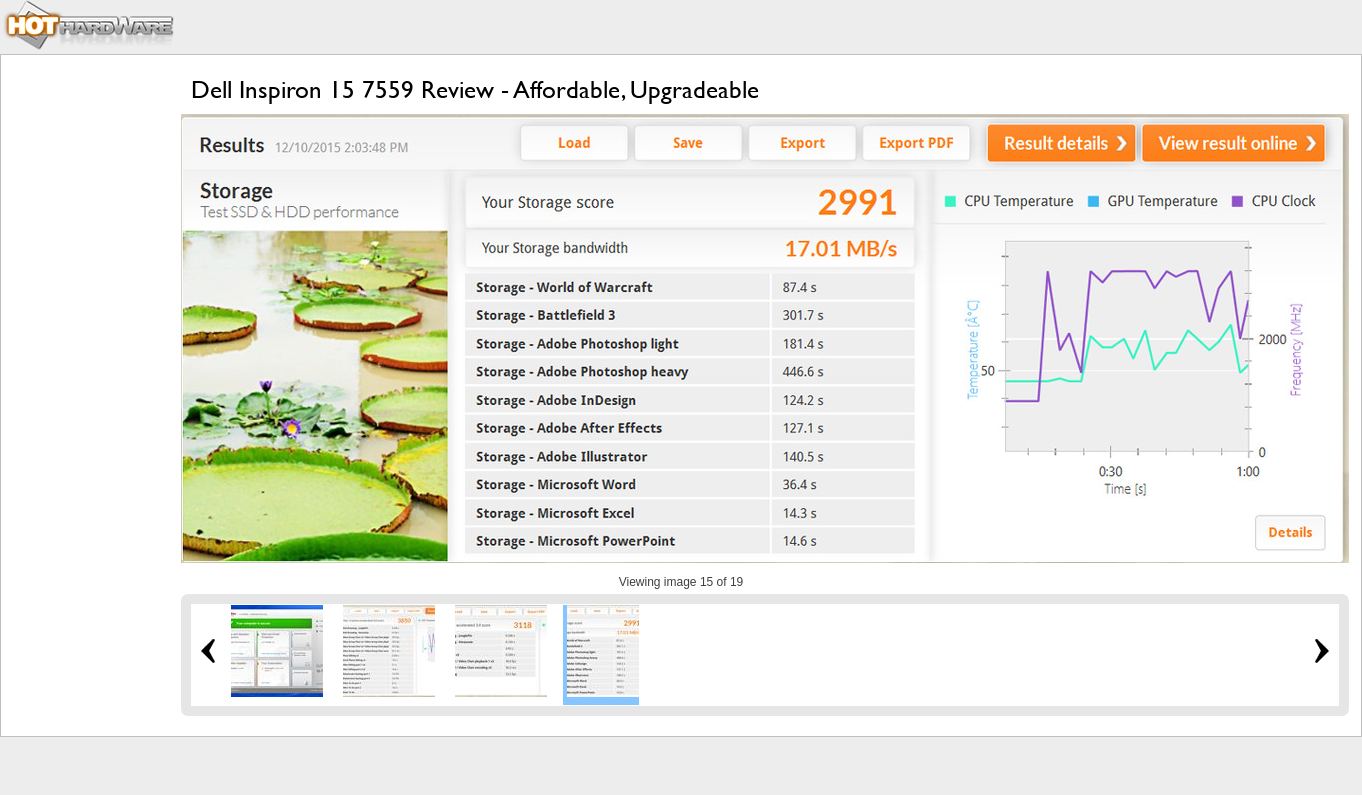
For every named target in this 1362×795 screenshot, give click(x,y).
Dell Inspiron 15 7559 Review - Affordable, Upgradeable (475, 89)
